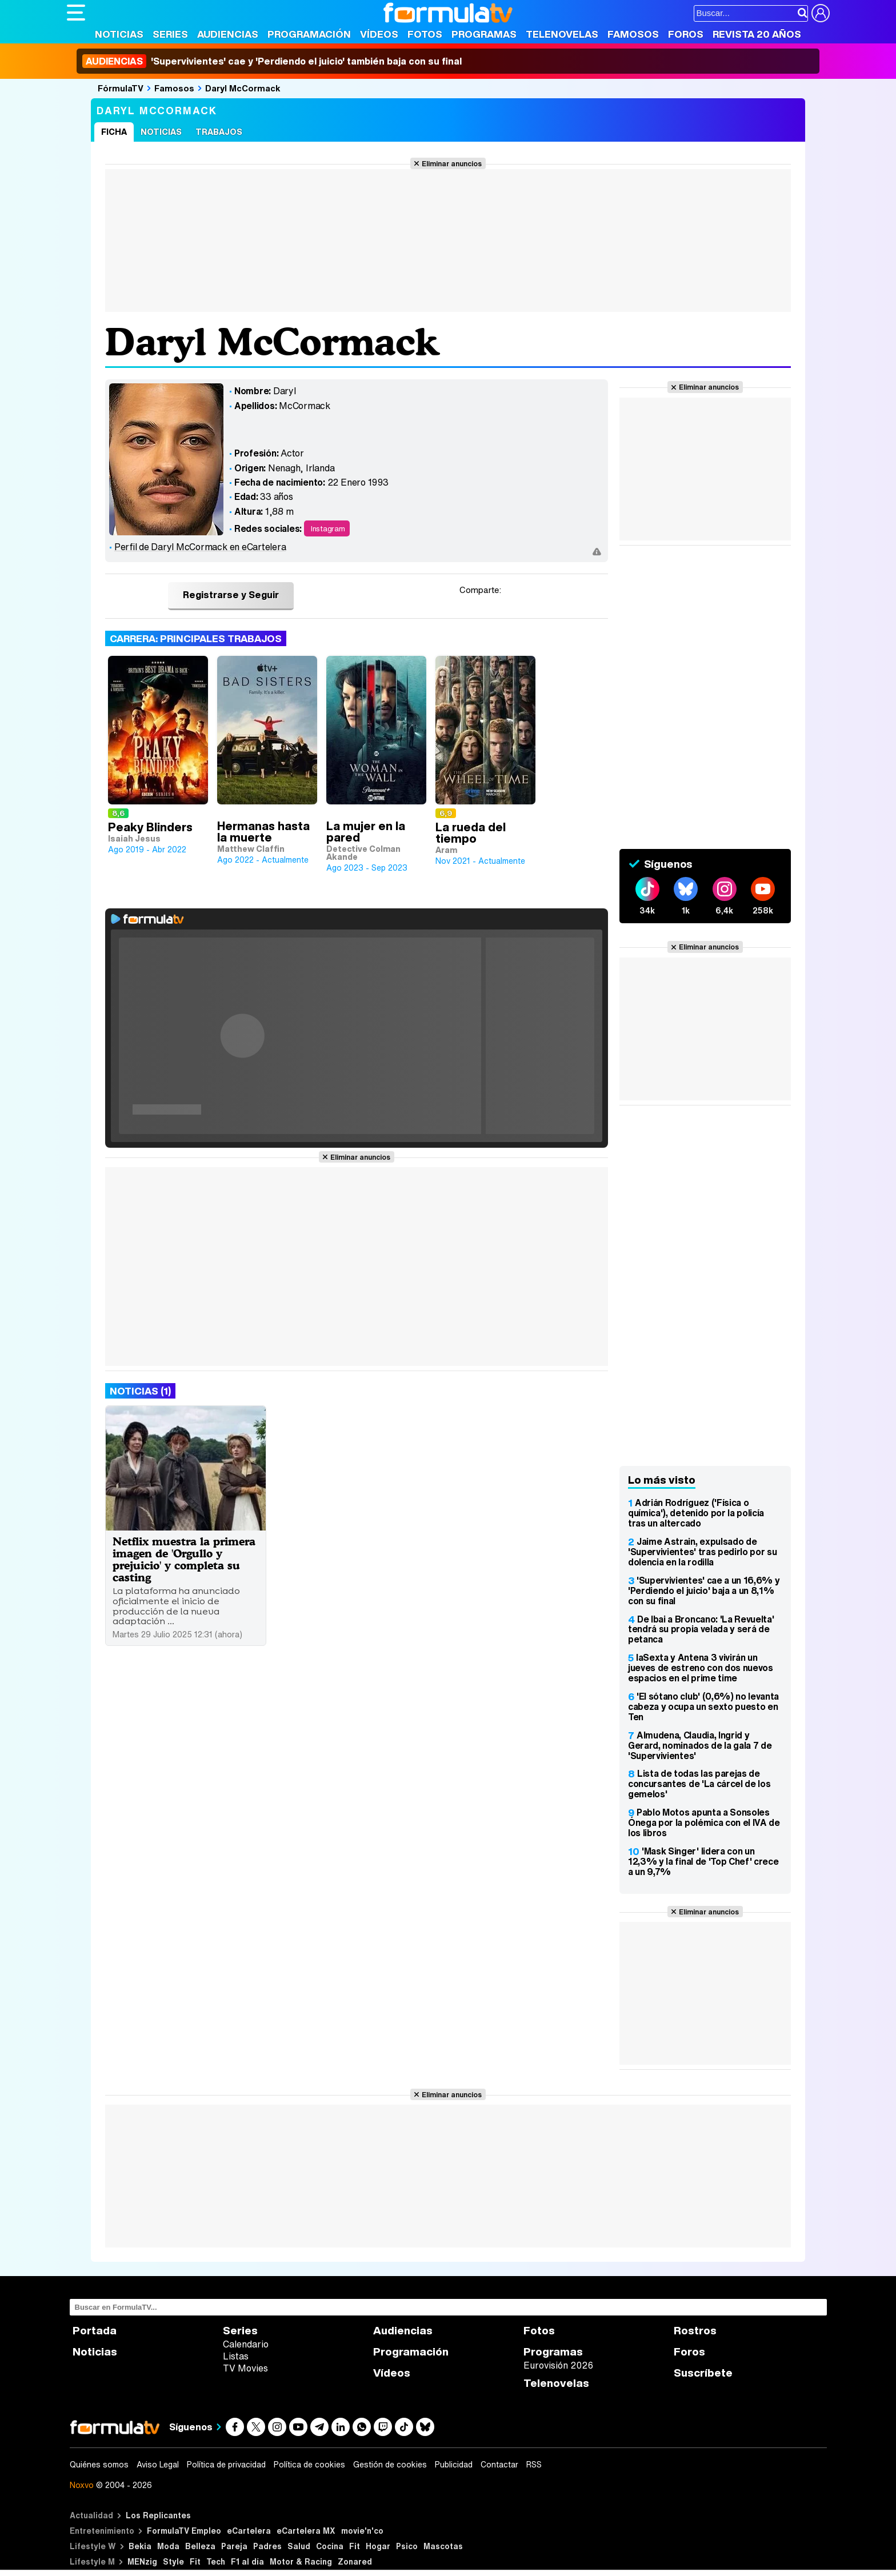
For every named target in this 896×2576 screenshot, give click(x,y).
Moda (168, 2546)
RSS (534, 2465)
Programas (484, 34)
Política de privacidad (226, 2465)
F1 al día (247, 2561)
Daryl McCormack (243, 88)
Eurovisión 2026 (558, 2365)
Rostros (695, 2330)
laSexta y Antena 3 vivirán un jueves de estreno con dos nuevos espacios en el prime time (700, 1667)
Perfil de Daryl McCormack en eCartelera (200, 547)
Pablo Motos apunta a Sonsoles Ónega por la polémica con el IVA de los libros (704, 1822)
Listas (236, 2356)
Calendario (246, 2344)
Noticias (119, 34)
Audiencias (227, 34)
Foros (685, 34)
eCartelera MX (306, 2531)
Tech (215, 2561)
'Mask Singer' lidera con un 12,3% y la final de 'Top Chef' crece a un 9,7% (703, 1861)
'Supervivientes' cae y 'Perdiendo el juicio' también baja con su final (272, 61)
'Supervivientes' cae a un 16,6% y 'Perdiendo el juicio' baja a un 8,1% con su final (703, 1590)
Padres (267, 2546)
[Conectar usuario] (820, 13)
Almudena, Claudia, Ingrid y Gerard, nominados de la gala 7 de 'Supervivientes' (699, 1745)
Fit (354, 2546)
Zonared (355, 2561)
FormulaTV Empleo (184, 2531)
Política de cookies (309, 2465)
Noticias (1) (140, 1391)
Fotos (424, 34)
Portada (95, 2330)
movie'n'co (362, 2531)
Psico (407, 2546)
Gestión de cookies (390, 2465)
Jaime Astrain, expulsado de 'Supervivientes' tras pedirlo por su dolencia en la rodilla (702, 1552)
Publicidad (454, 2465)
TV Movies (245, 2368)
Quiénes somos (99, 2465)
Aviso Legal (158, 2465)
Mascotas (443, 2546)
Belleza (200, 2546)
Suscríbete (703, 2372)
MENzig (142, 2561)
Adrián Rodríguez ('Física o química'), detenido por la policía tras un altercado (696, 1513)
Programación (309, 34)
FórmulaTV (120, 88)
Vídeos (379, 34)
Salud (298, 2546)
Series (170, 34)
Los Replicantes (158, 2515)
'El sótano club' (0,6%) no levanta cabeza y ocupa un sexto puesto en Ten (703, 1706)
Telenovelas (562, 34)
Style (173, 2561)
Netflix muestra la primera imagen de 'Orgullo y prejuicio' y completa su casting (184, 1559)
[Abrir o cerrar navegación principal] (76, 13)
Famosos (633, 34)
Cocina (329, 2546)
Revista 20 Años (757, 34)
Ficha (114, 132)
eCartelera (249, 2531)
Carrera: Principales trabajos (196, 638)
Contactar (499, 2465)
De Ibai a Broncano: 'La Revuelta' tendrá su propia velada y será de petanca (701, 1629)
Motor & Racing (301, 2561)
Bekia (140, 2546)
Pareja (234, 2546)
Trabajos (218, 132)
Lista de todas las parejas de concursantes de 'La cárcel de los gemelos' (699, 1783)
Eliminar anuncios (452, 163)
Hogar (378, 2546)
